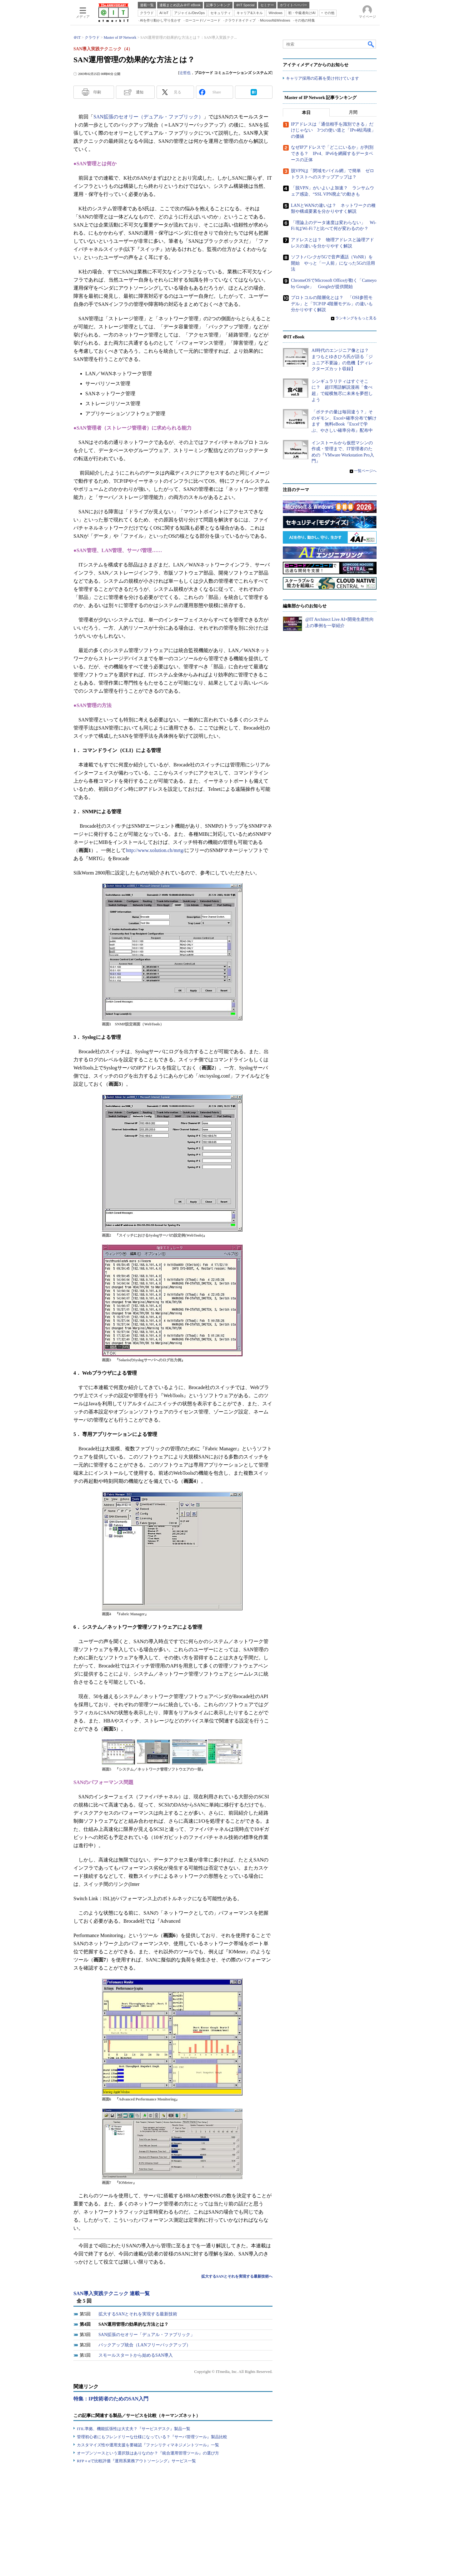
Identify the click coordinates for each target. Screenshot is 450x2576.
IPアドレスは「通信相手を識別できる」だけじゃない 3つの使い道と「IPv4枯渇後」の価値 (333, 130)
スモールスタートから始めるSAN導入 (135, 2355)
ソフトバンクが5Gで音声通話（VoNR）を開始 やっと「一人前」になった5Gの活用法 (333, 263)
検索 (371, 44)
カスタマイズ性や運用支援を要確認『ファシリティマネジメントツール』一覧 (148, 2445)
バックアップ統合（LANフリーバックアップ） (144, 2345)
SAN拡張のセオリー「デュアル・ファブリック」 (146, 2334)
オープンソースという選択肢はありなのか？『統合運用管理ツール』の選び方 (148, 2453)
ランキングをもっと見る (356, 318)
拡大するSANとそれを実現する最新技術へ (236, 2276)
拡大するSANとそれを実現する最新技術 (137, 2314)
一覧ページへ (365, 471)
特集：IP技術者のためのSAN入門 (110, 2398)
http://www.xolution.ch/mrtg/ (155, 850)
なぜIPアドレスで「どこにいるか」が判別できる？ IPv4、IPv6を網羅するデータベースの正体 (332, 153)
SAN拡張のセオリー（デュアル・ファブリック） (148, 116)
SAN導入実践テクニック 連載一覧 (111, 2293)
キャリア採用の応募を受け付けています (322, 78)
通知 (139, 92)
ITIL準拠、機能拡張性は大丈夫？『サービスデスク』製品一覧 (133, 2428)
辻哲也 (185, 73)
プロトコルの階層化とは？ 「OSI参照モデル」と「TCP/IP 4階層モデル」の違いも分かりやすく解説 (332, 303)
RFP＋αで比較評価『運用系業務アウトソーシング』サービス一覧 (136, 2461)
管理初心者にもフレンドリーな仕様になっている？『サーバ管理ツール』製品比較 (152, 2436)
